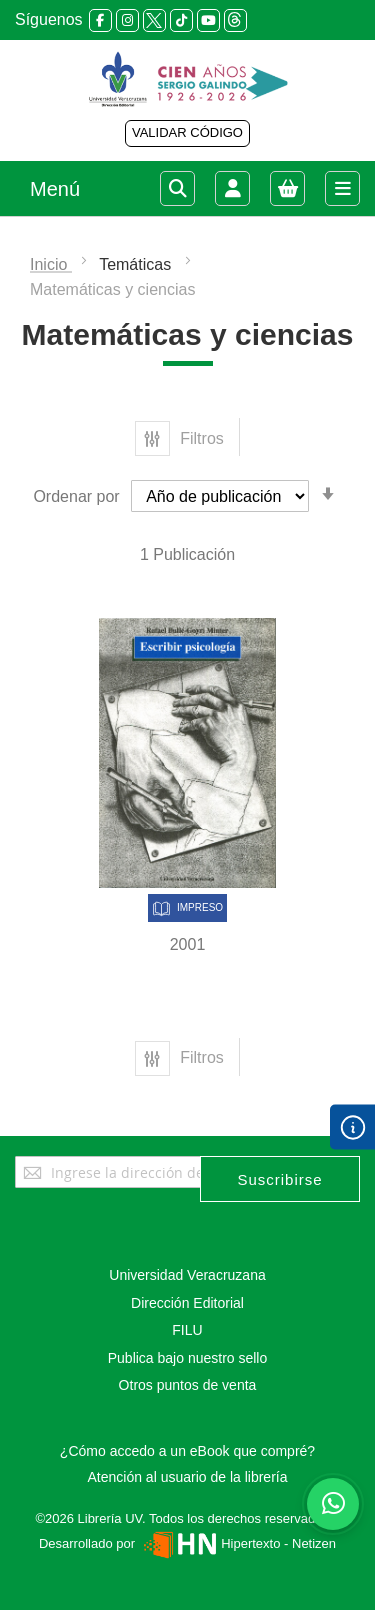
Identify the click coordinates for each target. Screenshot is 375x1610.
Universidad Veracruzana (187, 1275)
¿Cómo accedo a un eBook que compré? (187, 1451)
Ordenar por (76, 496)
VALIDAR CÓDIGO (187, 132)
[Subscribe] (280, 1179)
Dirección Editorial (187, 1303)
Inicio (51, 264)
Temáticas (137, 264)
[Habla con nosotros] (333, 1504)
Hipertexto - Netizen (237, 1543)
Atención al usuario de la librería (187, 1477)
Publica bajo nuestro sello (188, 1358)
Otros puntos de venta (188, 1385)
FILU (187, 1330)
